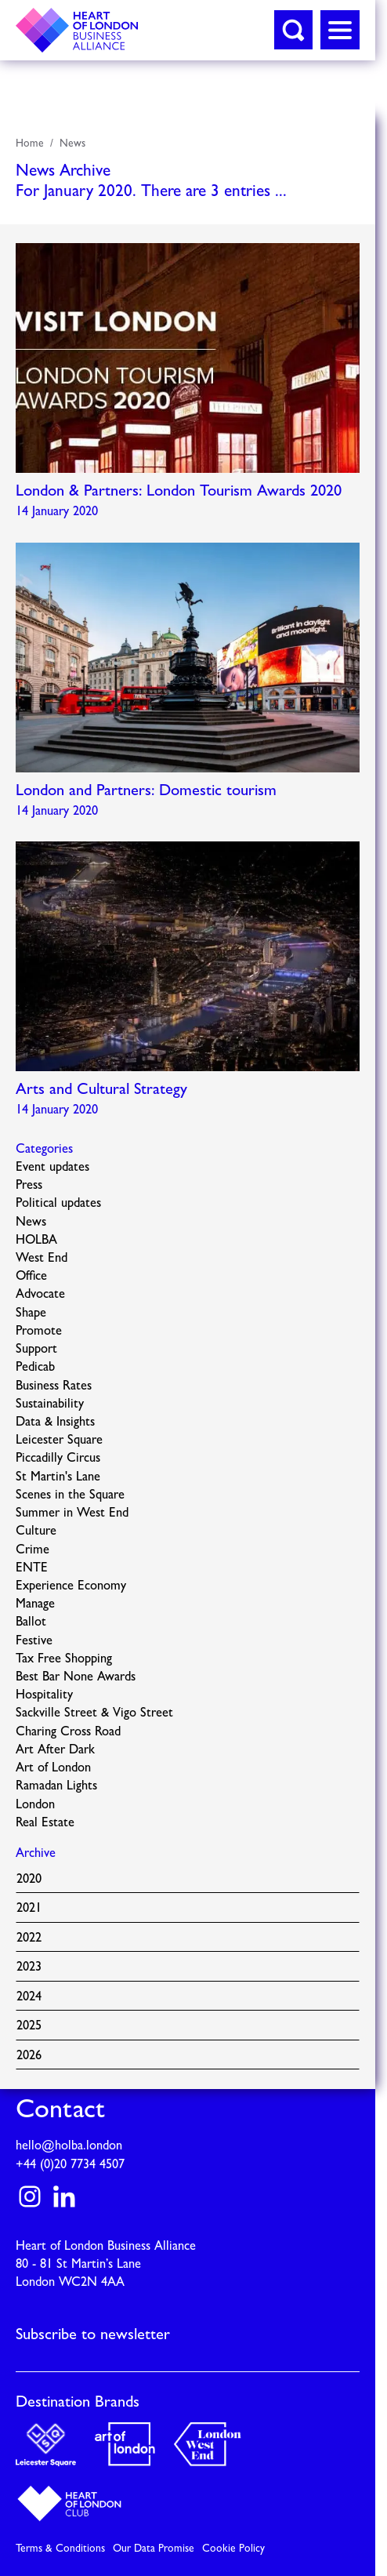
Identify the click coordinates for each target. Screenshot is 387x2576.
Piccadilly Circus (58, 1458)
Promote (39, 1331)
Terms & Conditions (60, 2549)
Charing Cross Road (68, 1732)
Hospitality (44, 1695)
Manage (35, 1604)
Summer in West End (72, 1513)
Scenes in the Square (70, 1495)
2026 (29, 2056)
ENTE (32, 1568)
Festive (34, 1641)
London (35, 1805)
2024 (29, 1997)
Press (29, 1185)
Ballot (31, 1622)
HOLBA (36, 1240)
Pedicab (35, 1367)
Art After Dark (55, 1750)
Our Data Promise (153, 2549)
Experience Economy (71, 1586)
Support (36, 1349)
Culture (36, 1531)
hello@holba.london (69, 2146)
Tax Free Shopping (64, 1659)
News (72, 144)
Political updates (58, 1203)
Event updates (52, 1167)
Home (30, 144)
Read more (188, 384)
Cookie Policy (233, 2549)
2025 (29, 2026)
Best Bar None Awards (76, 1677)
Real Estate (45, 1823)
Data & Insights (55, 1422)
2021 (29, 1908)
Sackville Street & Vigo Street (94, 1713)
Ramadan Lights (56, 1786)
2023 (29, 1967)
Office (31, 1276)
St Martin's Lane (58, 1477)
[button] (293, 29)
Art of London (53, 1768)
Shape (31, 1313)
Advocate (40, 1294)
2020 (29, 1879)
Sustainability (50, 1404)
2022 (29, 1938)
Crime (32, 1550)
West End (41, 1258)
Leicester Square (59, 1440)
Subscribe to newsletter (93, 2335)
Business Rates (54, 1386)
